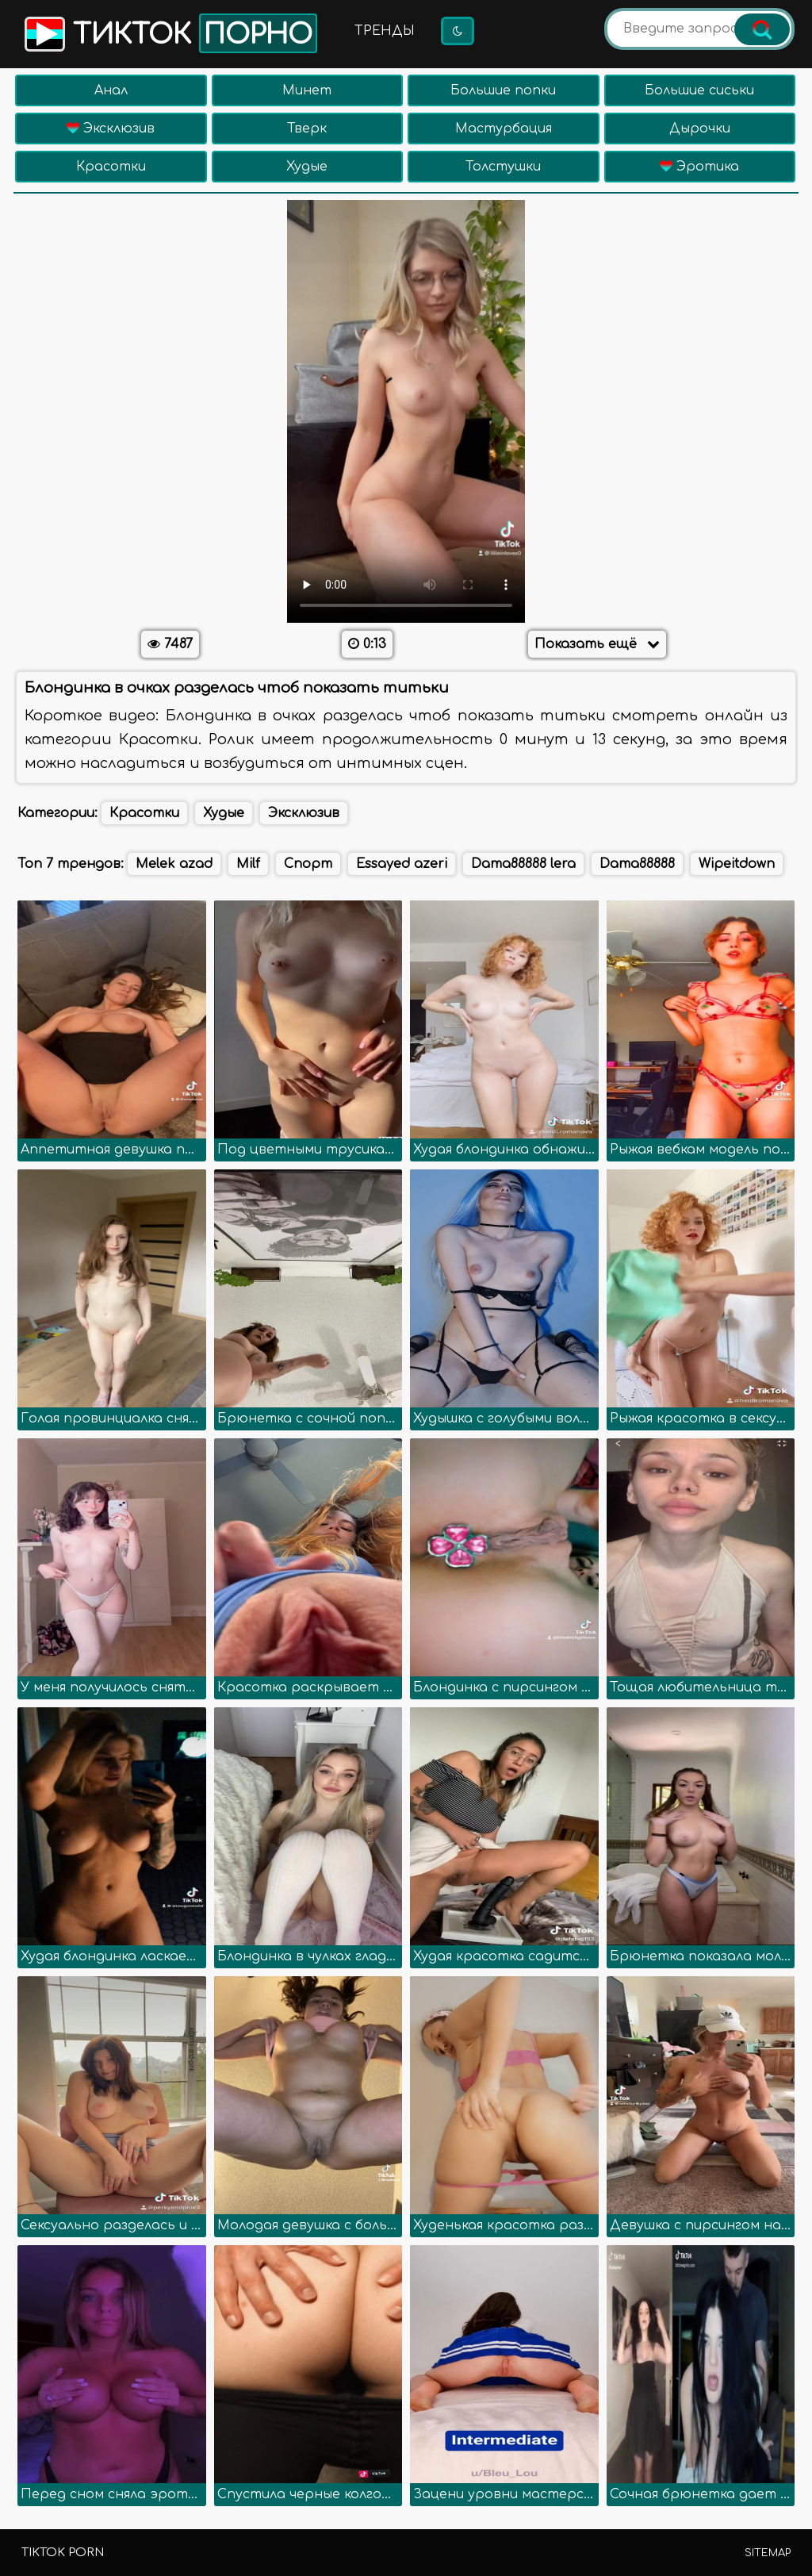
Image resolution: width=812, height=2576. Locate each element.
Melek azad (174, 864)
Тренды (384, 31)
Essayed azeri (401, 864)
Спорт (308, 864)
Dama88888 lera (523, 864)
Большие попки (503, 90)
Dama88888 (637, 864)
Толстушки (503, 166)
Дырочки (699, 128)
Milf (248, 864)
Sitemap (768, 2553)
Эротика (699, 166)
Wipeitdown (737, 864)
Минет (306, 90)
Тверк (307, 128)
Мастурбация (503, 128)
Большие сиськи (699, 90)
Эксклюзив (111, 128)
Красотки (111, 166)
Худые (306, 166)
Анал (111, 90)
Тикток (169, 33)
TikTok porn (62, 2552)
